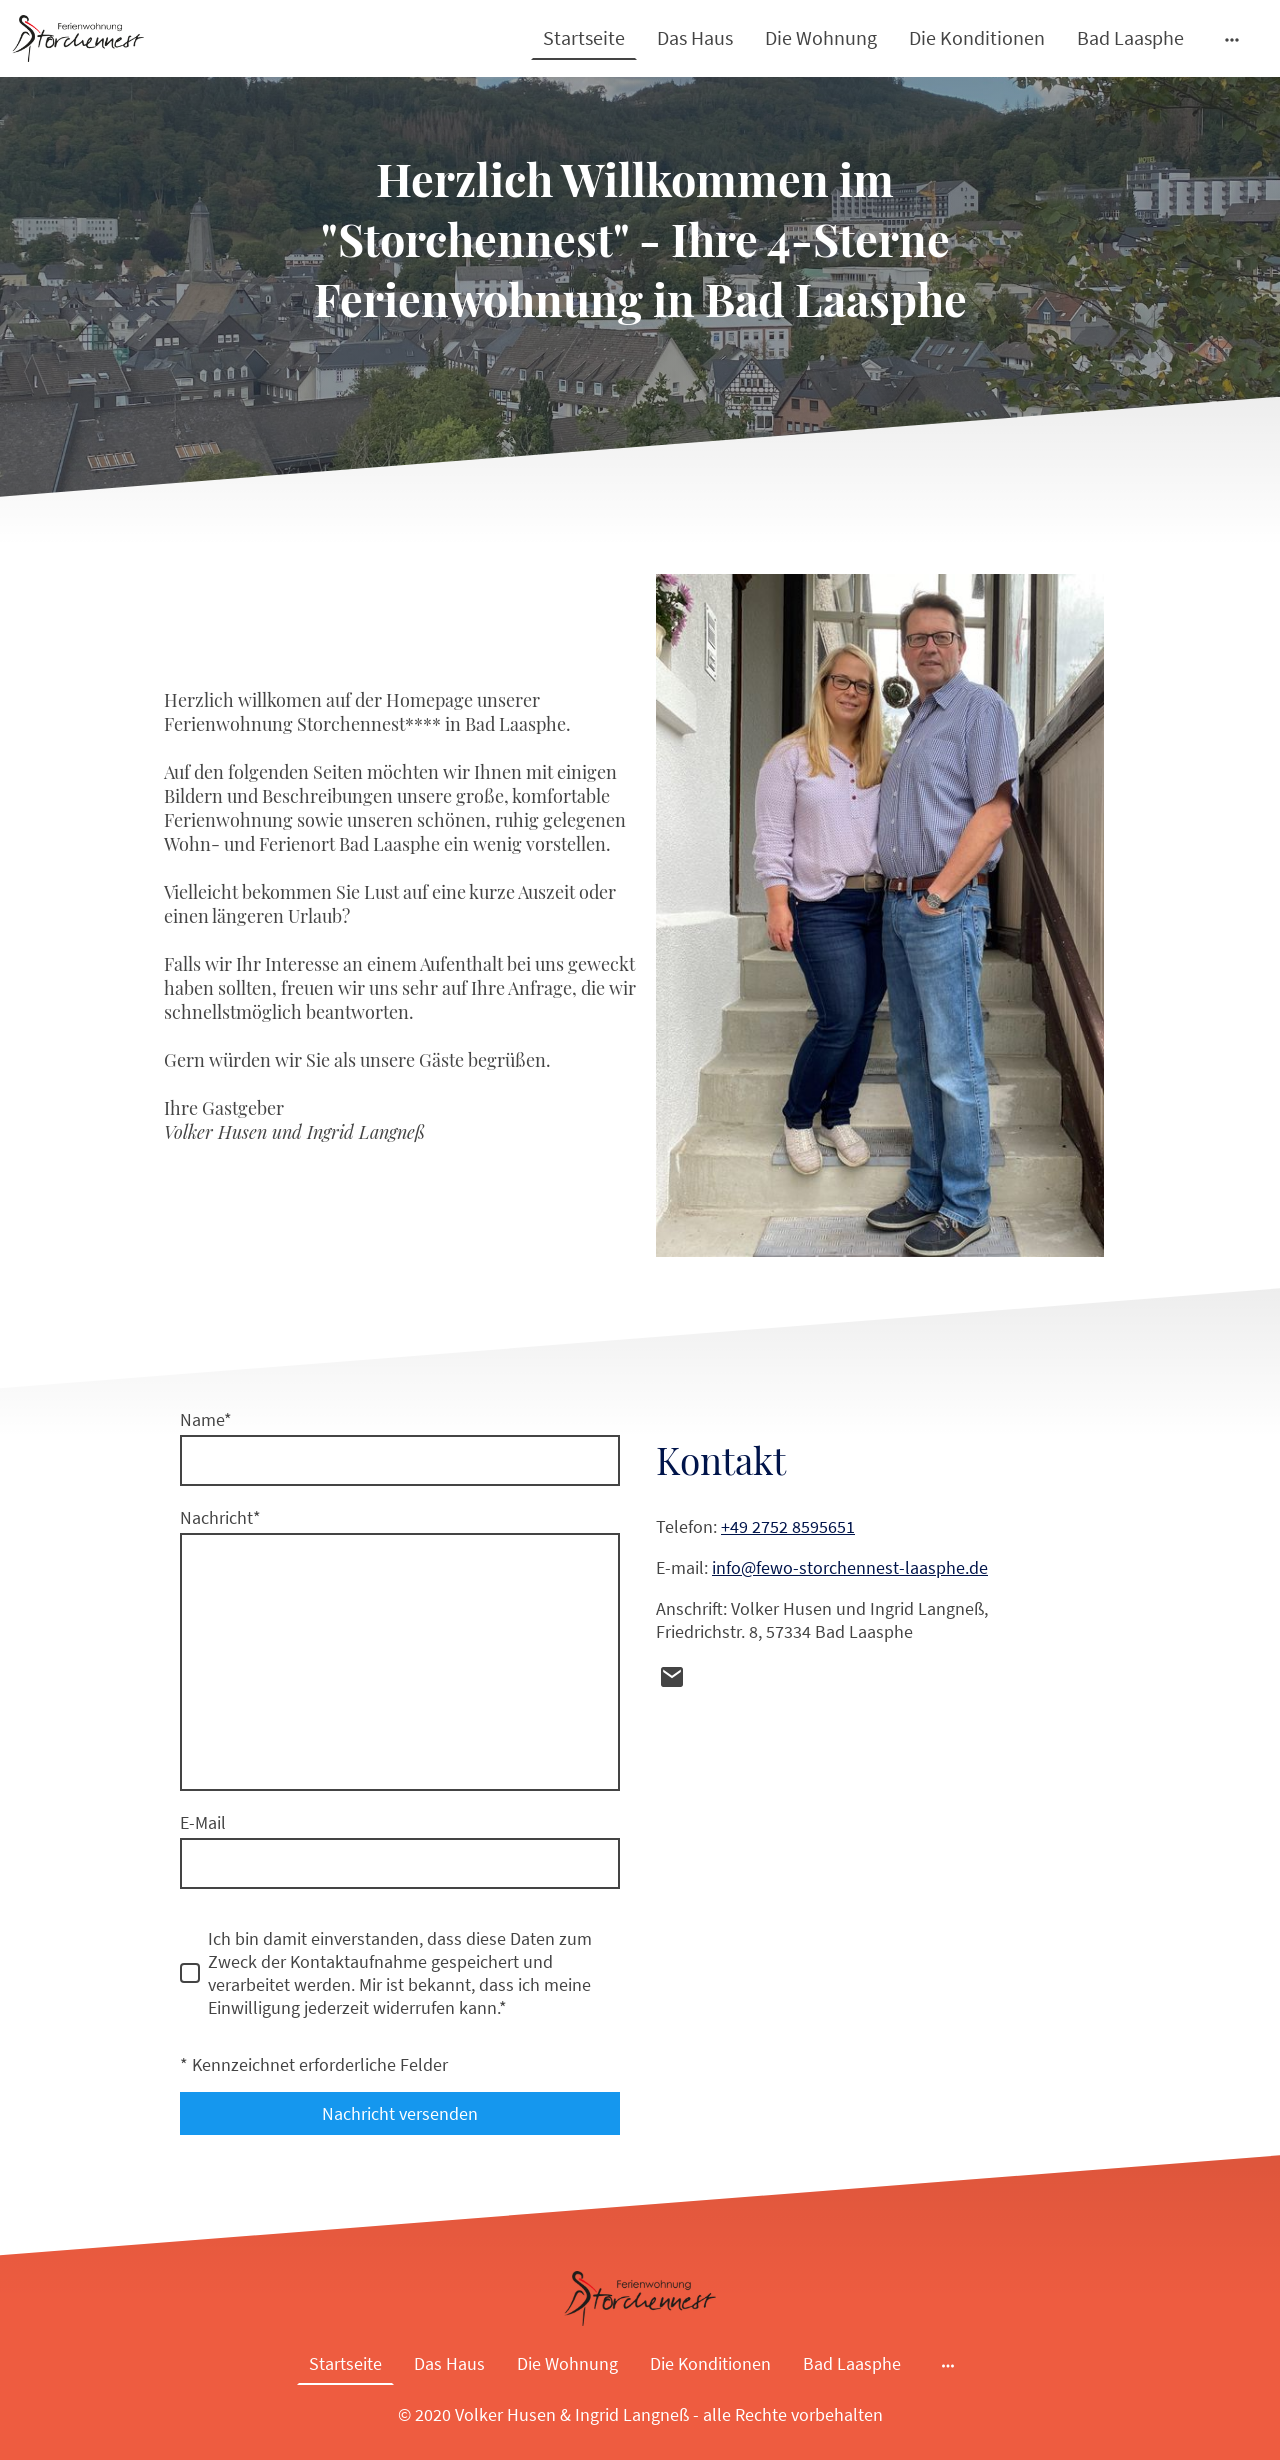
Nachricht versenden (400, 2113)
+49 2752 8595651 (788, 1526)
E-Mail (203, 1822)
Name (206, 1419)
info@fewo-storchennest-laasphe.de (850, 1567)
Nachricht (220, 1517)
